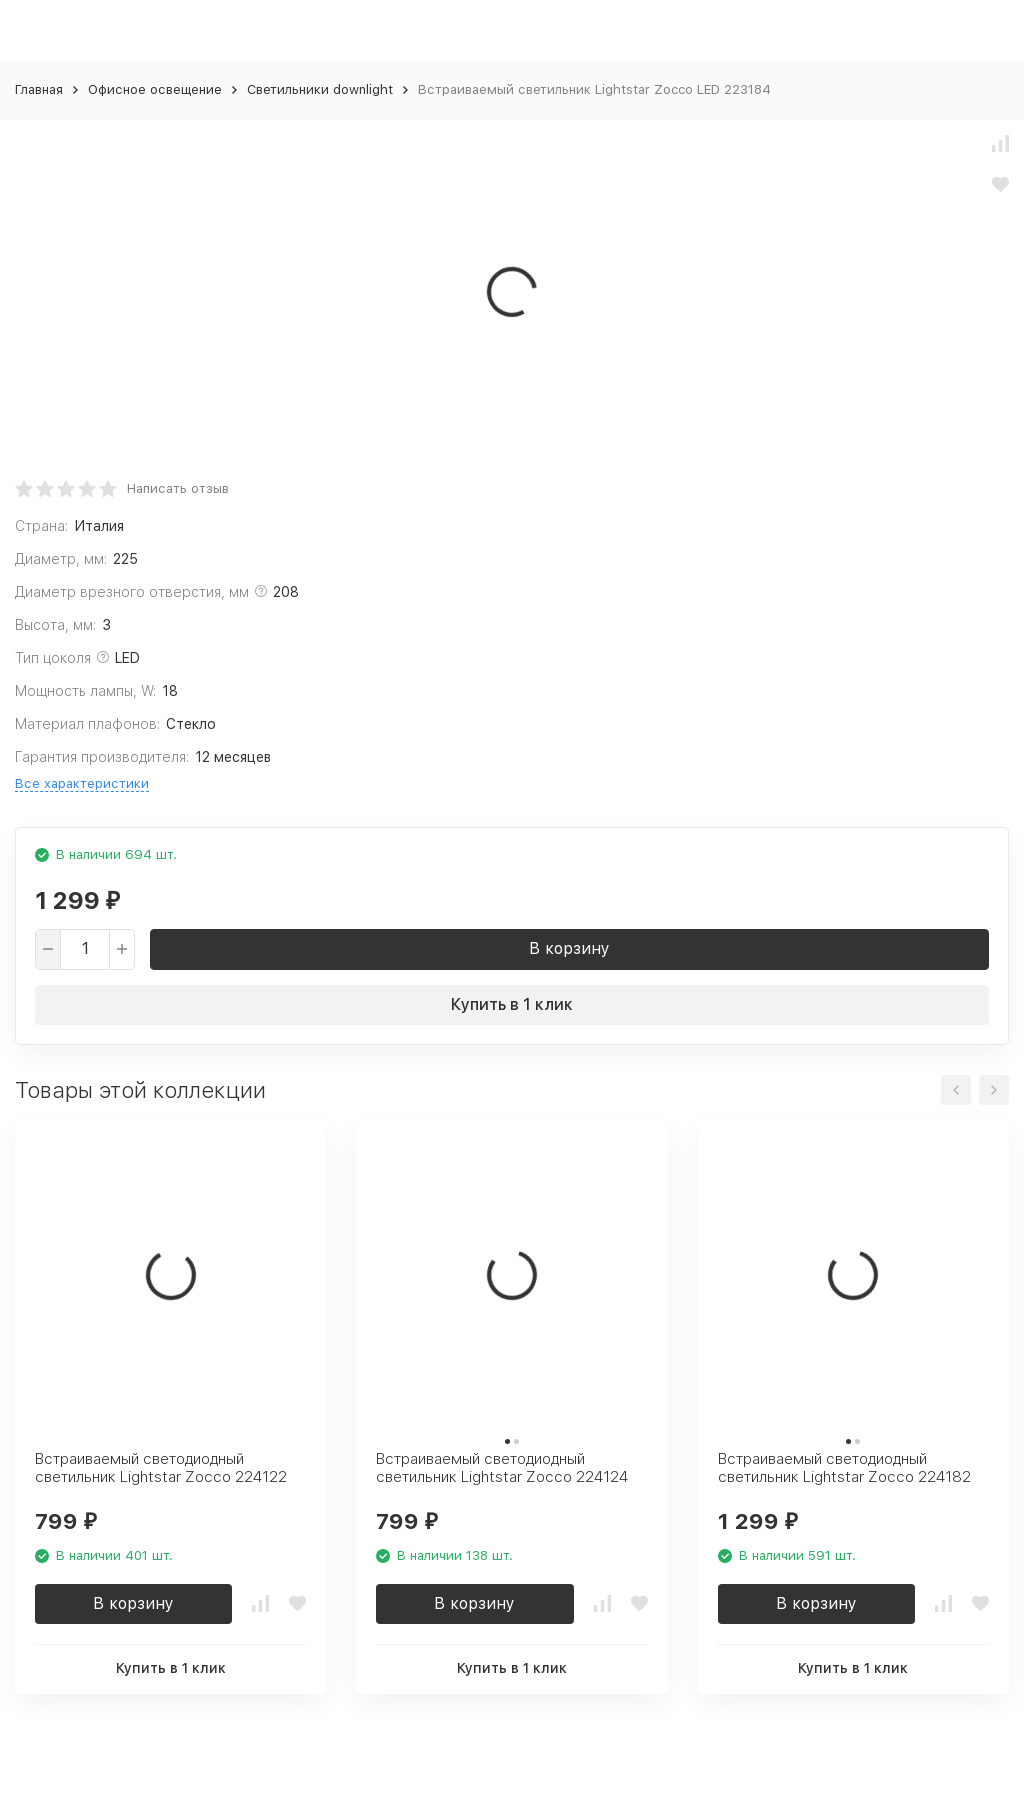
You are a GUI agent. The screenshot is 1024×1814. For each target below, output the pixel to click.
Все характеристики (82, 783)
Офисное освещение (155, 89)
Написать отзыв (178, 488)
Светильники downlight (320, 89)
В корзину (569, 948)
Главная (39, 89)
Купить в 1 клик (512, 1004)
